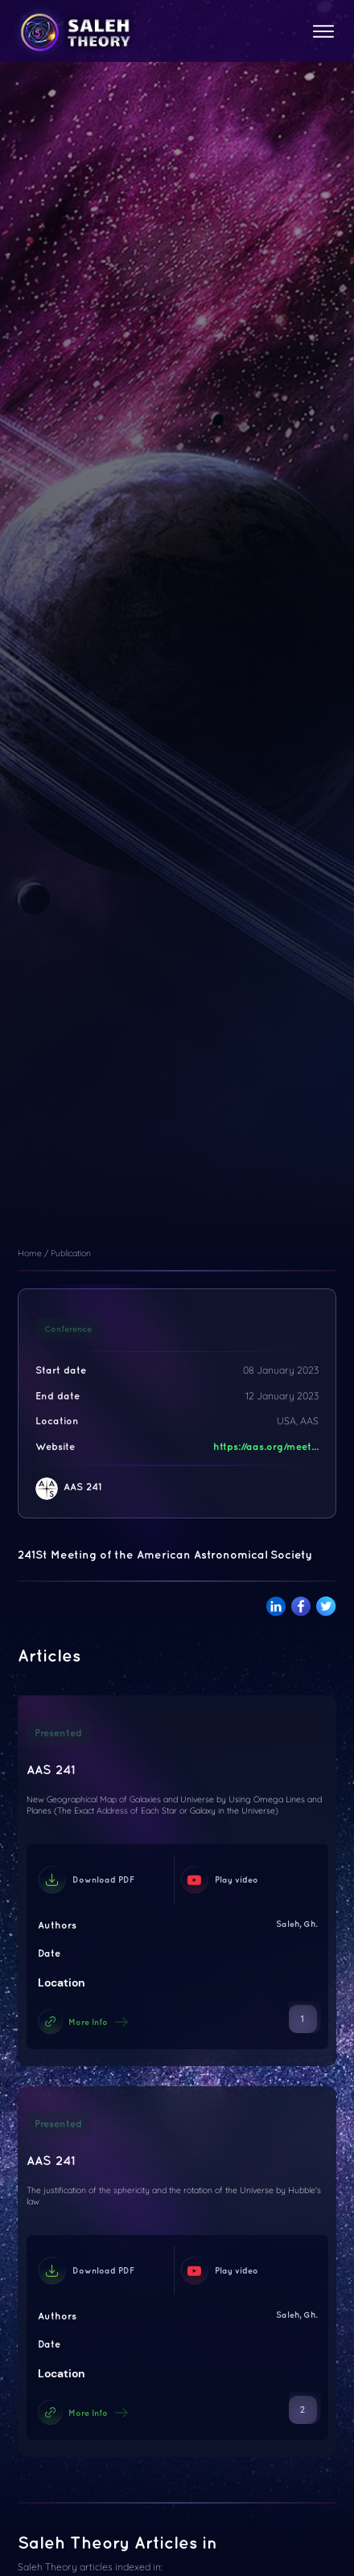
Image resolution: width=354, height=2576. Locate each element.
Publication (71, 1253)
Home (30, 1253)
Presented (58, 1733)
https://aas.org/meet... (266, 1446)
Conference (68, 1328)
